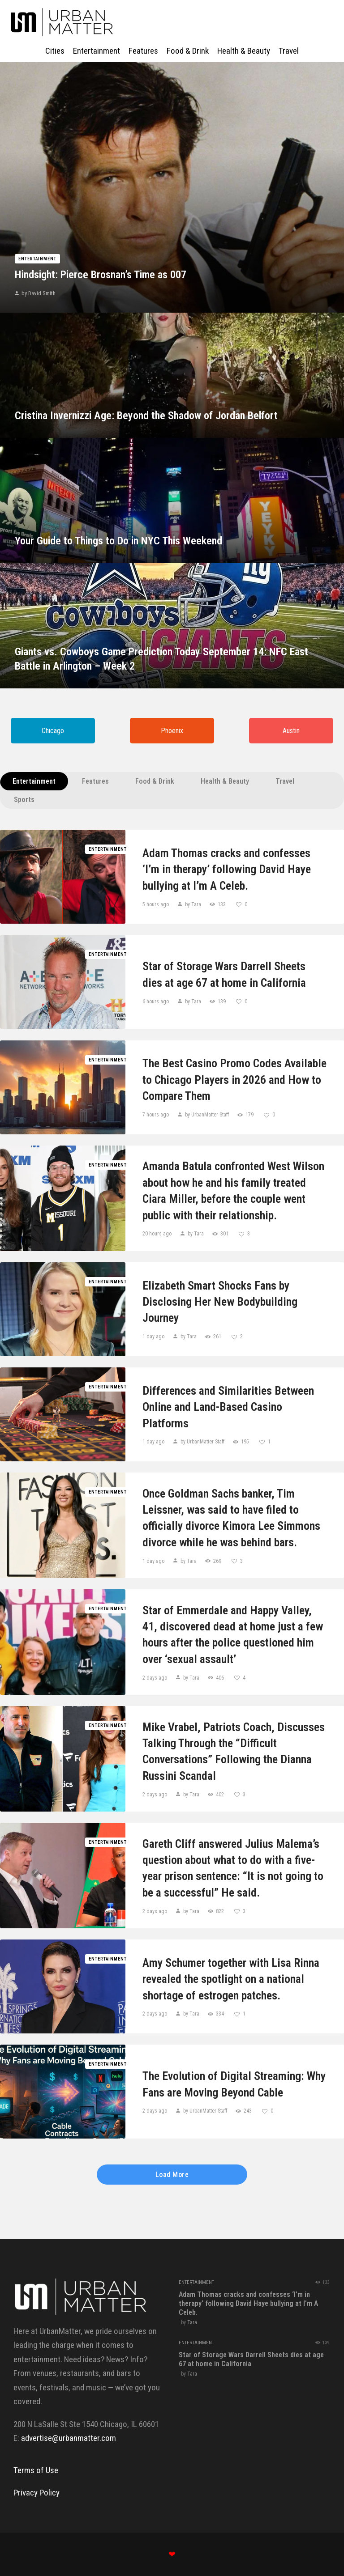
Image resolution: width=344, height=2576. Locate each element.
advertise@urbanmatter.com (68, 2438)
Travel (284, 781)
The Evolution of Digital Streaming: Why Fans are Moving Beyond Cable (234, 2084)
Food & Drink (154, 781)
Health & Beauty (225, 781)
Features (95, 781)
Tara (192, 2322)
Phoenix (172, 730)
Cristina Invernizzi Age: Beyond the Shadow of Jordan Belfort (146, 415)
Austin (291, 730)
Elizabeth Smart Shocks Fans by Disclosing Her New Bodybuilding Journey (219, 1302)
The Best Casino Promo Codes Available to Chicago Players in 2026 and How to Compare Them (234, 1080)
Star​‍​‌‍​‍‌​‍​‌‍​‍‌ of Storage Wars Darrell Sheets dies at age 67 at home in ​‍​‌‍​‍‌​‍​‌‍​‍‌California (224, 974)
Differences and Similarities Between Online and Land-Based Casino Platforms (228, 1407)
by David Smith (38, 293)
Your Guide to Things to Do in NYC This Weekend (118, 541)
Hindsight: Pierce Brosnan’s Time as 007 (100, 274)
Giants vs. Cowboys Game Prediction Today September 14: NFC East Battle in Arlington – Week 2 (161, 659)
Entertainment (37, 258)
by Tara (193, 904)
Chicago (53, 730)
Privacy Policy (36, 2492)
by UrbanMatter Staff (207, 1115)
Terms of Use (35, 2470)
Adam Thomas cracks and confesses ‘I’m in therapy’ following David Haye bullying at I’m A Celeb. (226, 869)
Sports (24, 799)
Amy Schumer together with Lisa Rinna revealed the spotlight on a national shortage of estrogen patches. (230, 1979)
